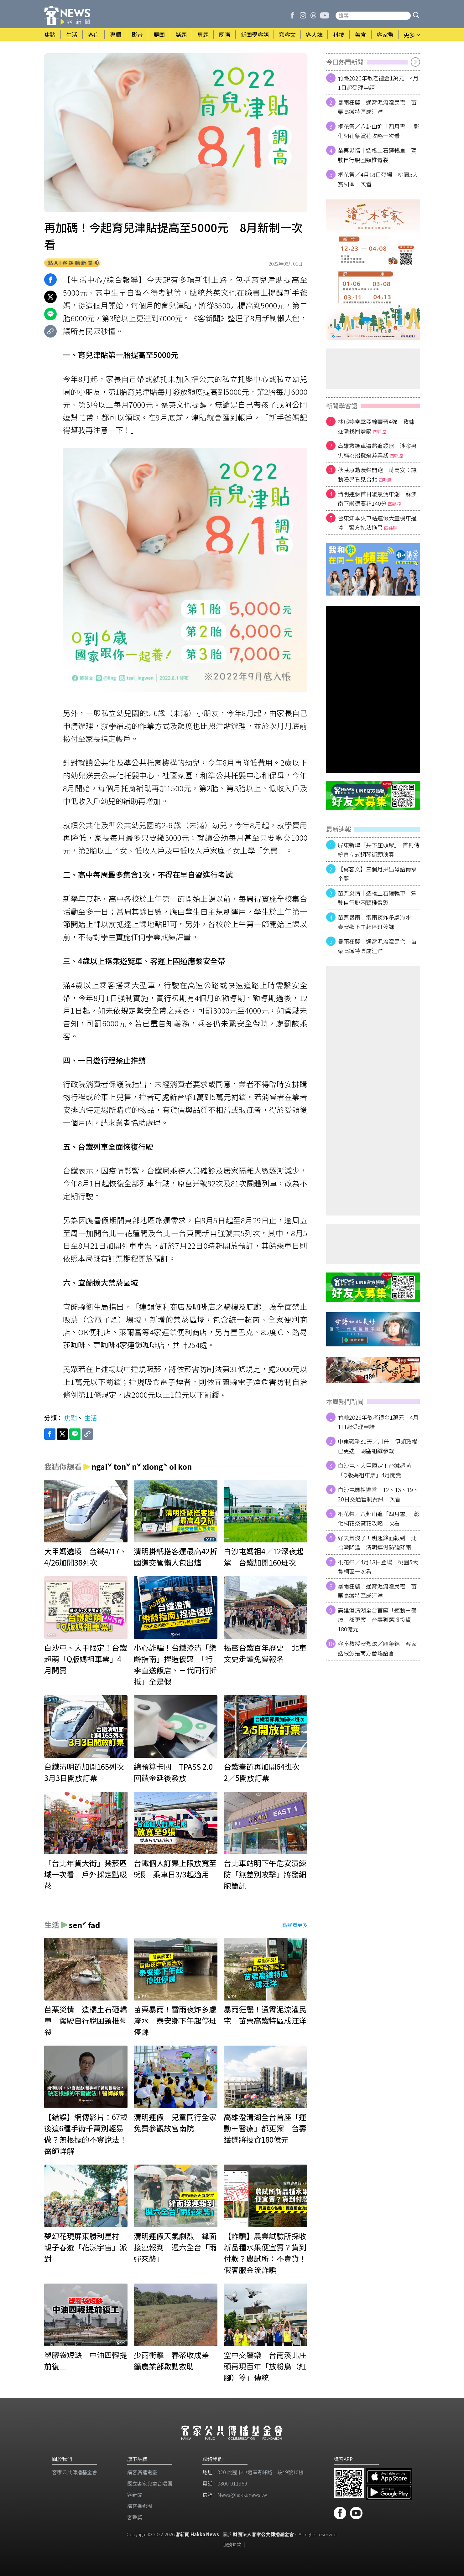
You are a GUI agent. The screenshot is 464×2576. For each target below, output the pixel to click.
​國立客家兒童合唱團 (149, 2483)
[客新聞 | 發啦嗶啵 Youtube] (324, 15)
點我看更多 (294, 1924)
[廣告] (373, 269)
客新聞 (134, 2494)
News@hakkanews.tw (242, 2494)
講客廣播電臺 (142, 2472)
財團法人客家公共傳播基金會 (263, 2534)
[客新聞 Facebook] (292, 15)
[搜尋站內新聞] (373, 16)
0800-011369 (232, 2483)
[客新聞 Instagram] (303, 15)
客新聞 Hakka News (197, 2534)
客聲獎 (134, 2517)
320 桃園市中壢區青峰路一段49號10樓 (260, 2472)
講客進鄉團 (139, 2506)
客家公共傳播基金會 (74, 2472)
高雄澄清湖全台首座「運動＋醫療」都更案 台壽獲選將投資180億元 (377, 1619)
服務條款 (232, 2544)
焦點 (70, 1417)
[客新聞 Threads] (313, 15)
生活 (90, 1417)
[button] (416, 16)
